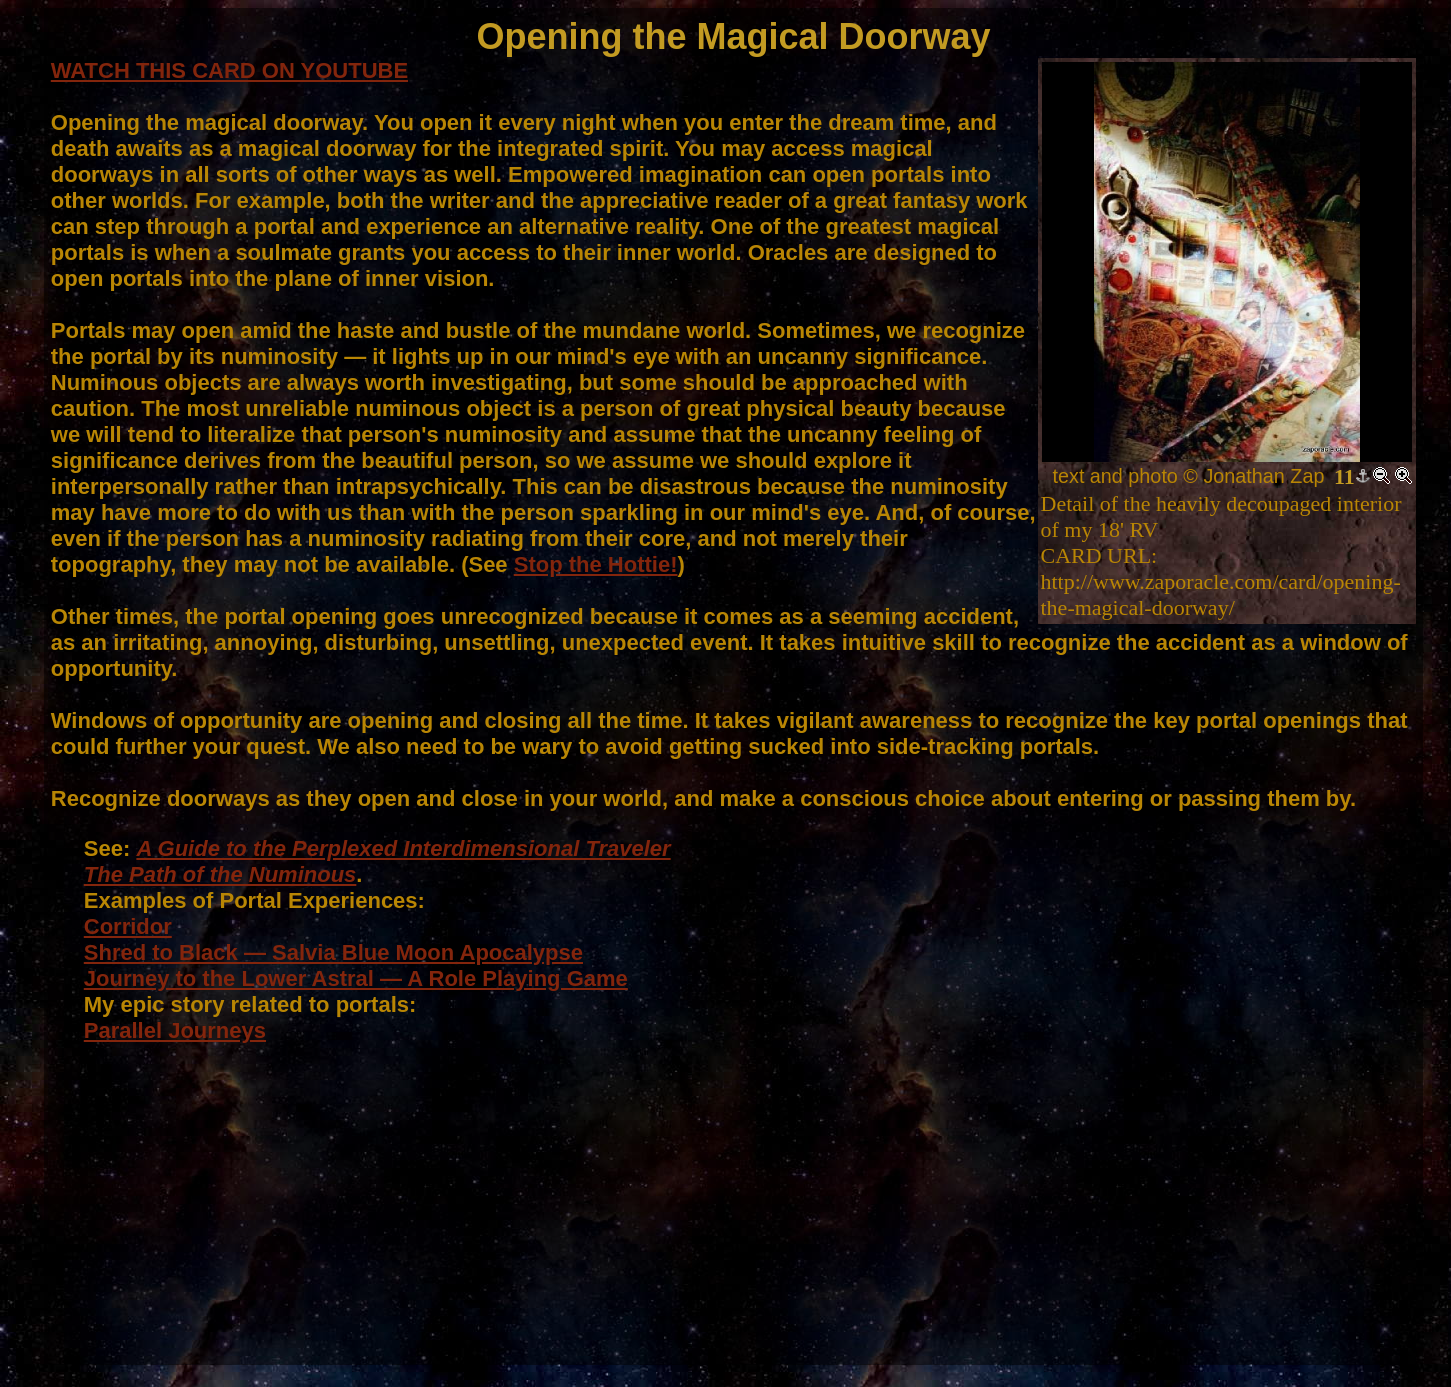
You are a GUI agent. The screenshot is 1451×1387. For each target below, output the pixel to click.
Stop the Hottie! (596, 564)
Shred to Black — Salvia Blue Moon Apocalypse (333, 952)
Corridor (128, 926)
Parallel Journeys (175, 1030)
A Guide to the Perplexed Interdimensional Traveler (403, 848)
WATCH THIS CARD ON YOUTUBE (229, 70)
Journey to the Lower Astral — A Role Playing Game (356, 978)
